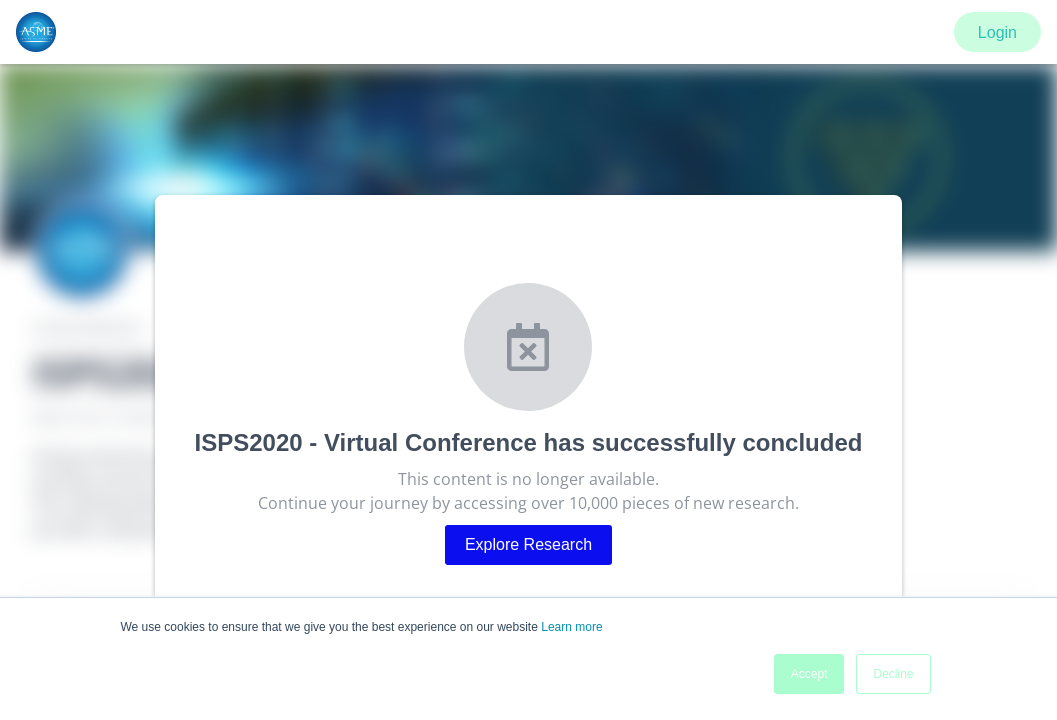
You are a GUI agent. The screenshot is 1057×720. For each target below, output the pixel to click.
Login (997, 32)
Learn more (571, 627)
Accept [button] (809, 674)
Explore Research (528, 544)
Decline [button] (893, 674)
